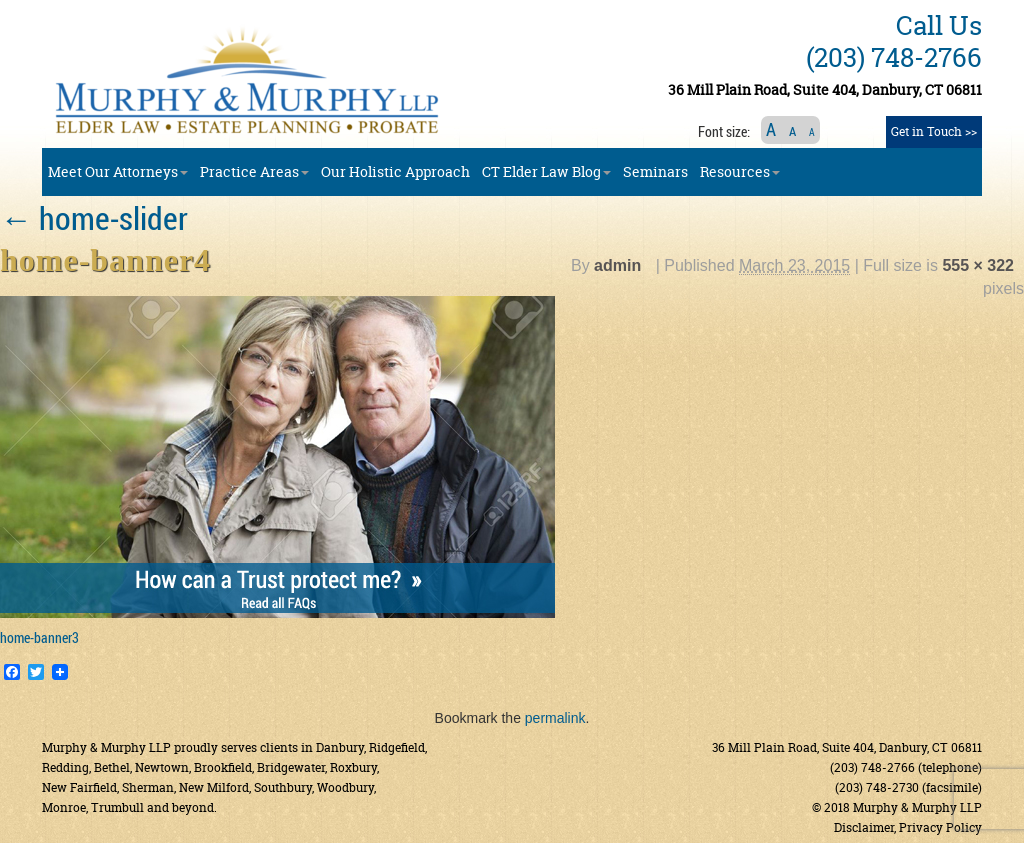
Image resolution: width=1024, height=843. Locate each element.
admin (617, 265)
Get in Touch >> (934, 131)
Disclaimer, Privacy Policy (908, 827)
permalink (555, 718)
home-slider (94, 217)
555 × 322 (978, 265)
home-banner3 (39, 637)
